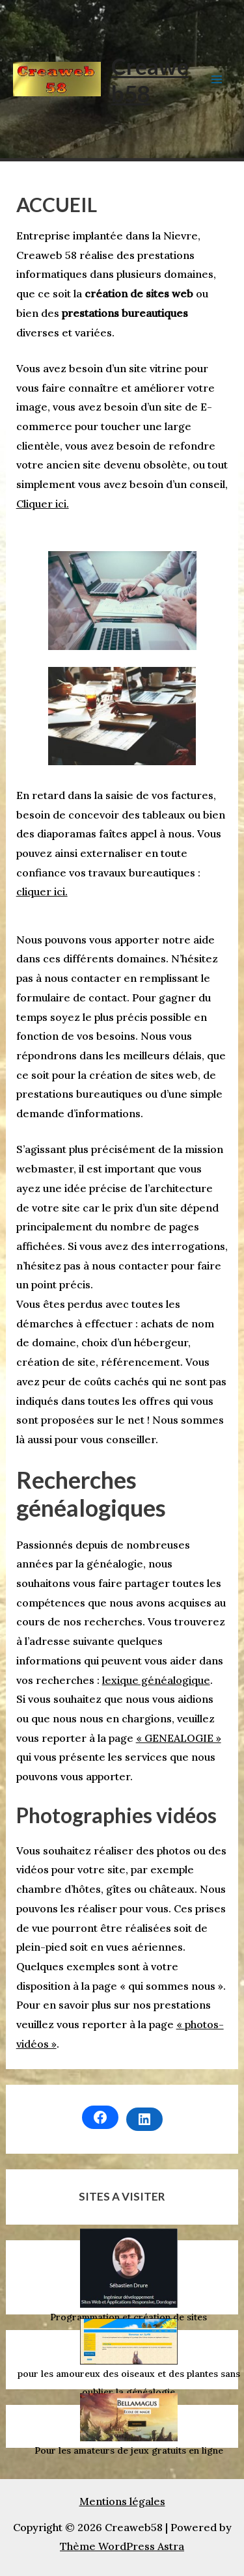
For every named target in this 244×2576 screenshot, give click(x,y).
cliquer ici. (42, 891)
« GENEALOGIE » (178, 1737)
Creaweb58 (150, 79)
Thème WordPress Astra (122, 2546)
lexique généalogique (156, 1680)
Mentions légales (122, 2501)
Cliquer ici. (42, 503)
